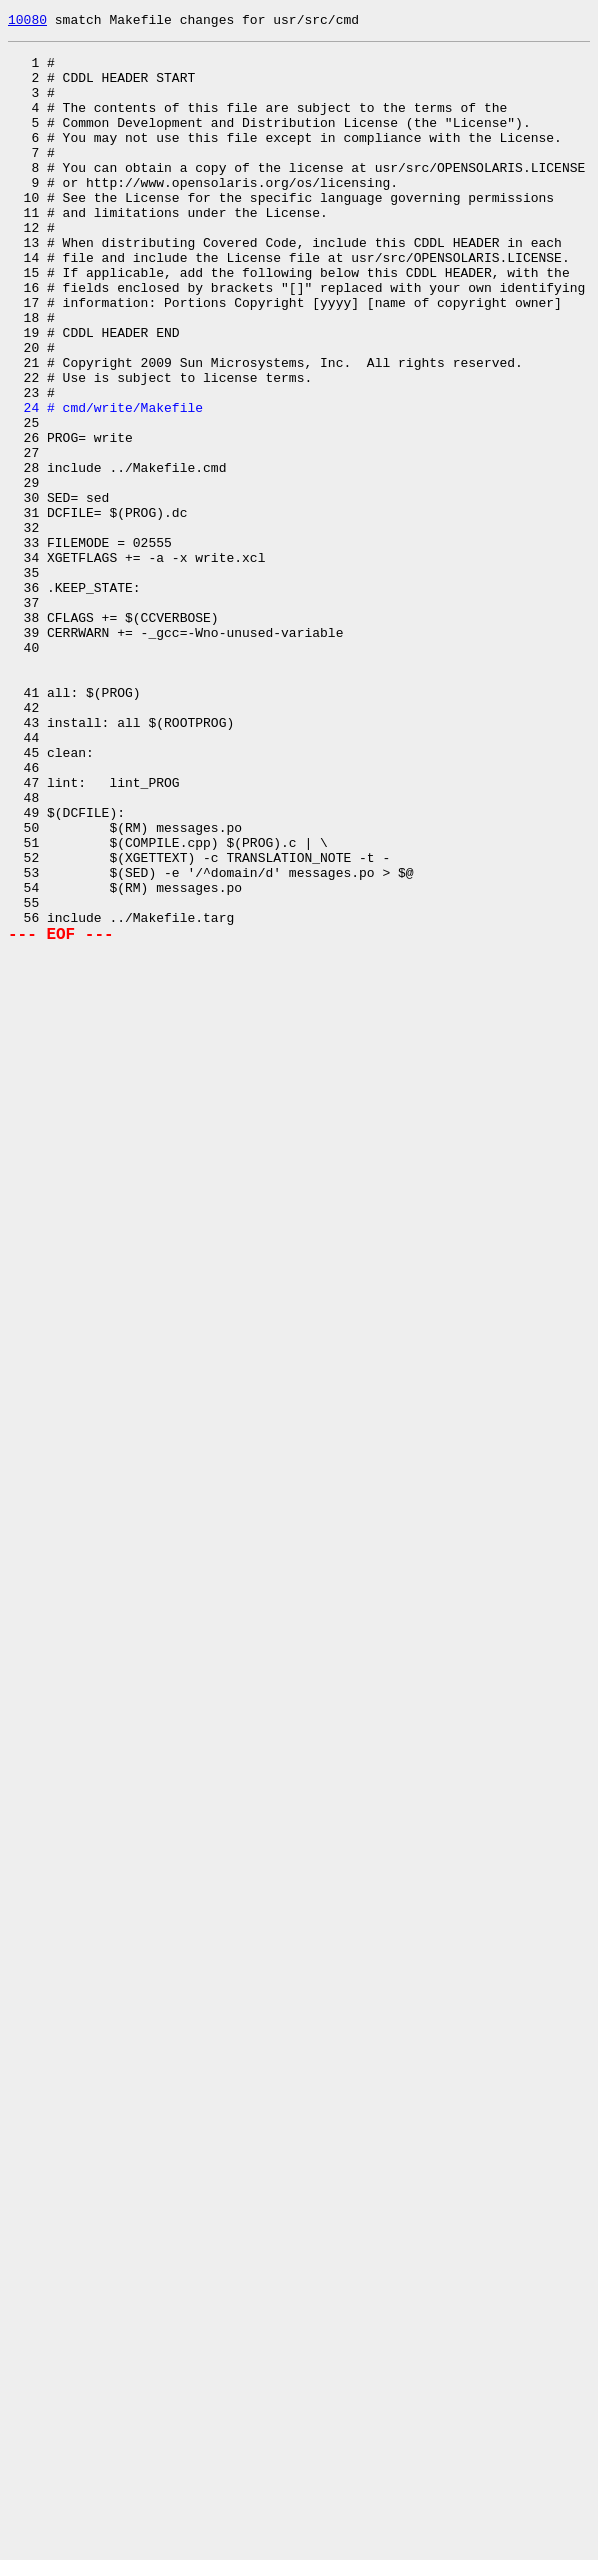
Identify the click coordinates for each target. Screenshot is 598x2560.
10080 (27, 22)
